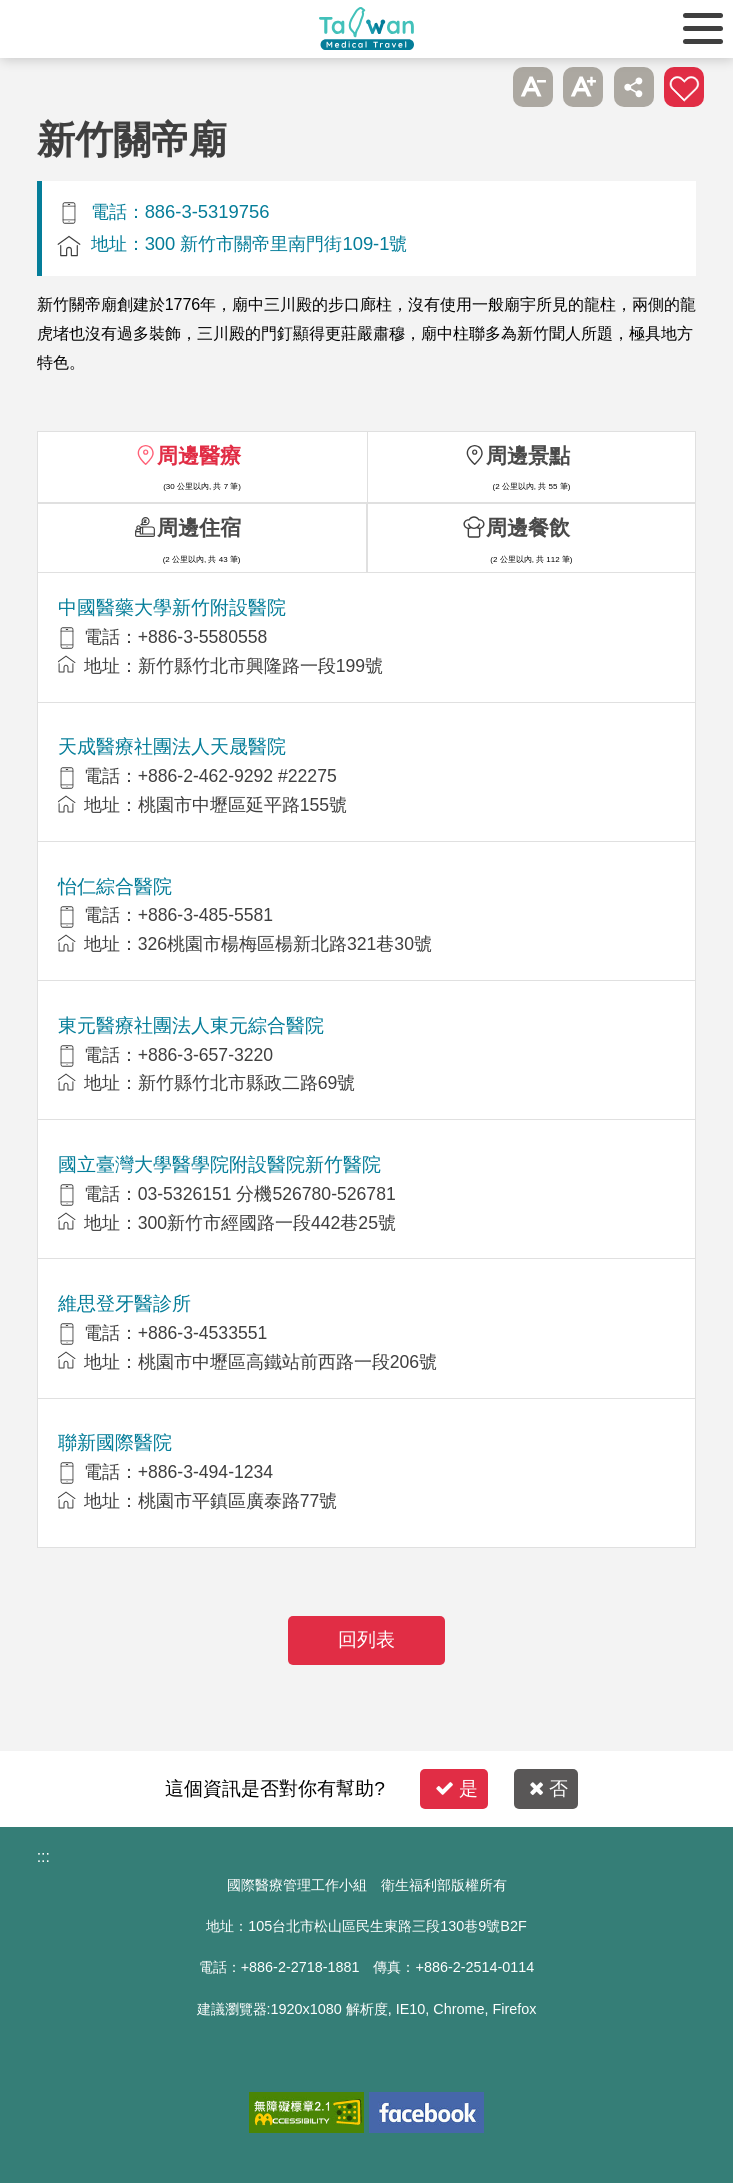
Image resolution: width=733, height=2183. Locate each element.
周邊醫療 (199, 455)
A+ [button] (583, 87)
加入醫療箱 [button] (684, 87)
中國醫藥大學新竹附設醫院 (172, 607)
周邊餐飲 (528, 527)
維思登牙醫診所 (124, 1303)
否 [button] (548, 1788)
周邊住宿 (199, 527)
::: (43, 1856)
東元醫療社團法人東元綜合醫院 (191, 1025)
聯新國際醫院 (115, 1442)
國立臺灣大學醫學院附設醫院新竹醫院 (219, 1164)
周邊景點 (528, 455)
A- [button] (533, 87)
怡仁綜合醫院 (115, 886)
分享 (634, 87)
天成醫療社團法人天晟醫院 (172, 746)
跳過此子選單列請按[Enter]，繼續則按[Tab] (483, 87)
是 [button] (456, 1788)
